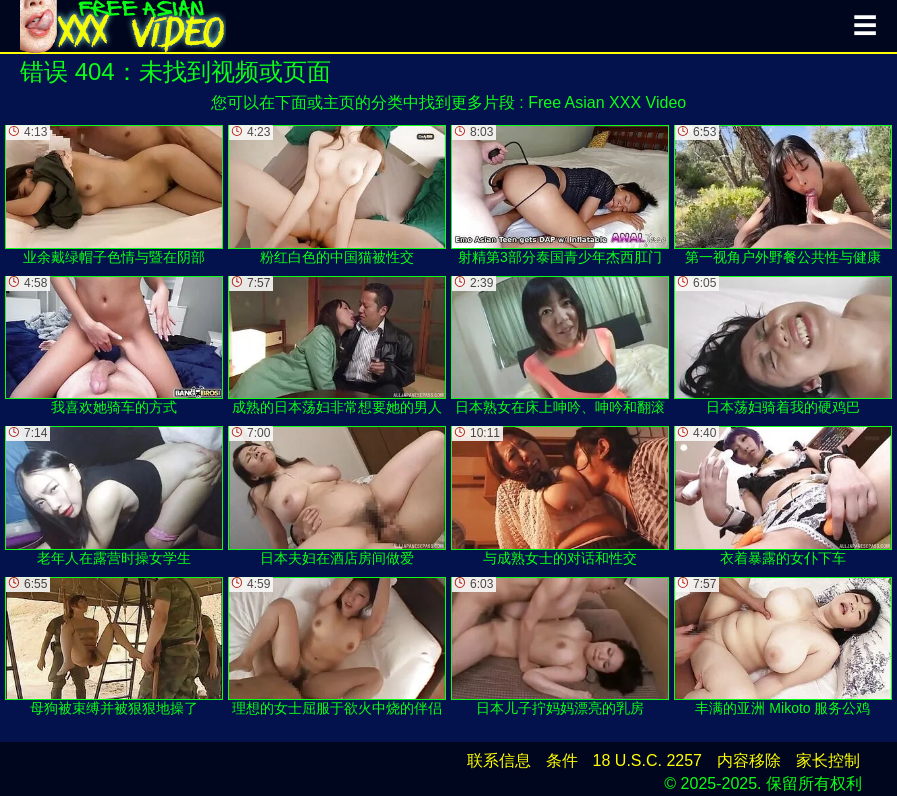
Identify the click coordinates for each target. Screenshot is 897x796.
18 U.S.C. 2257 (647, 760)
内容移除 (749, 760)
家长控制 (828, 760)
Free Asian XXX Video (607, 102)
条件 (562, 760)
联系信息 (499, 760)
